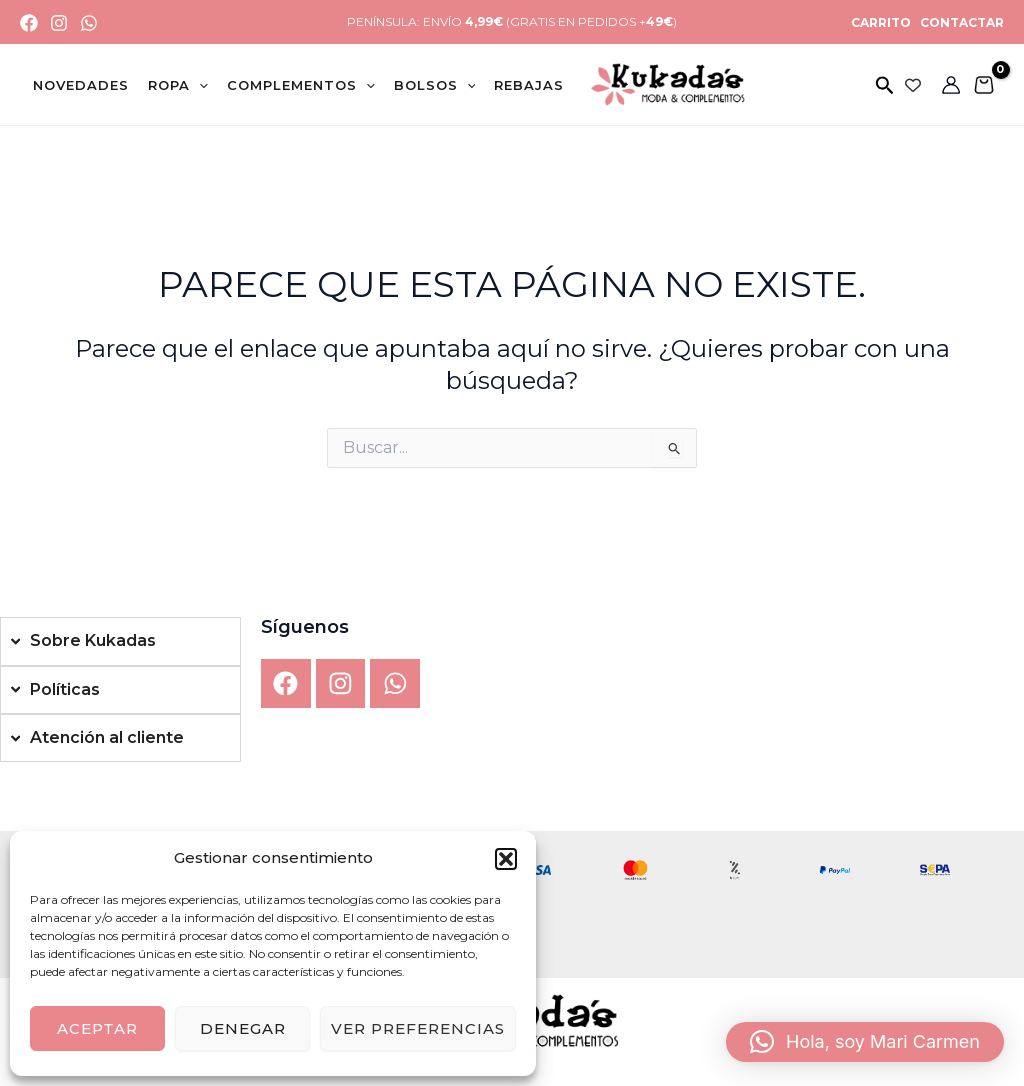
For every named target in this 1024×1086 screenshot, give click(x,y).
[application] (199, 85)
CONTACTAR (960, 22)
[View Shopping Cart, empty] (983, 84)
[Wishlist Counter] (913, 85)
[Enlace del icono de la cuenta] (951, 85)
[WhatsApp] (89, 23)
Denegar (243, 1028)
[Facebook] (29, 23)
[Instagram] (59, 23)
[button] (506, 859)
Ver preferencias (418, 1028)
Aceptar (97, 1028)
